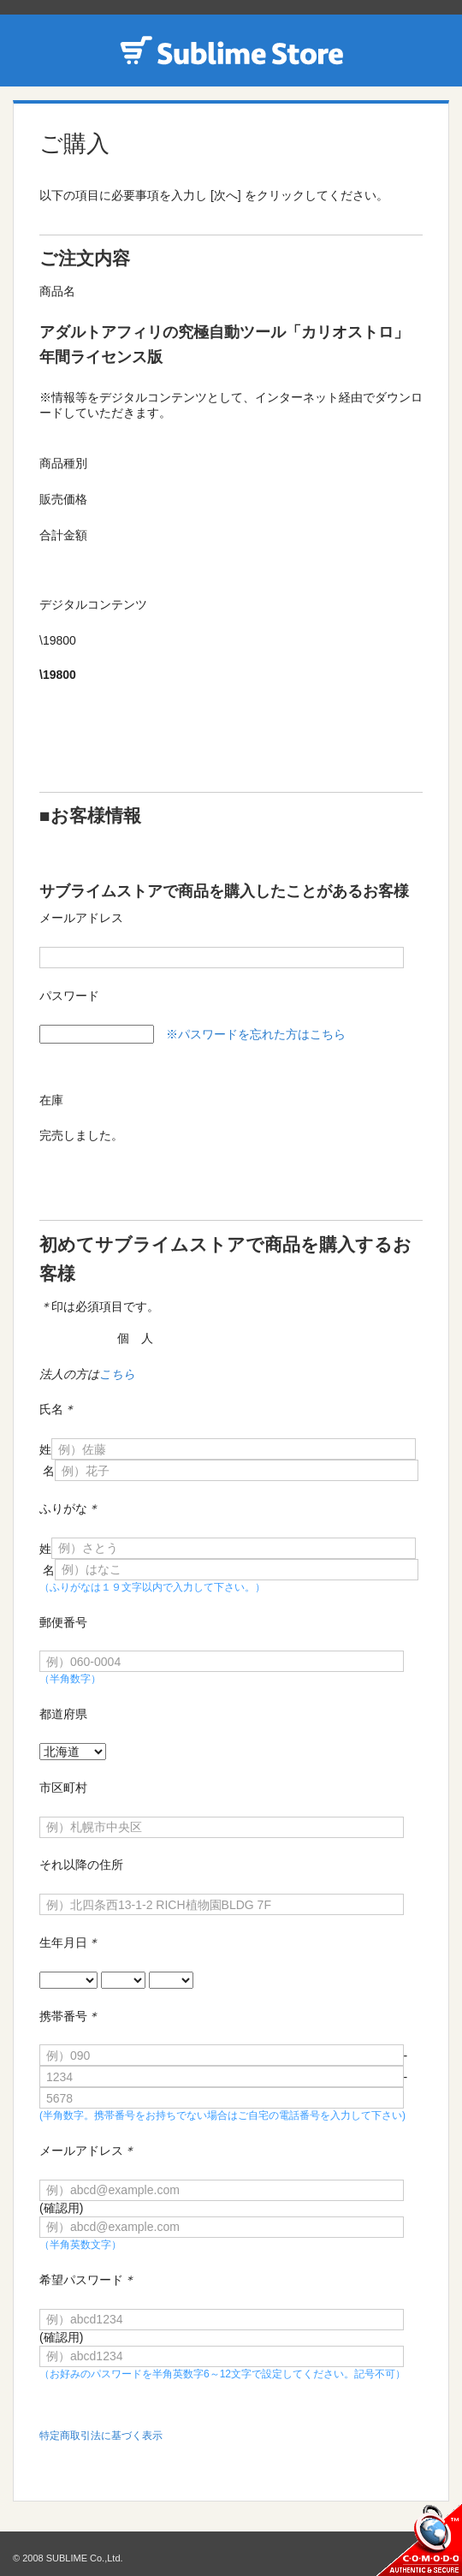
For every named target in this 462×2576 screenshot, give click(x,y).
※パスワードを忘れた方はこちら (256, 1034)
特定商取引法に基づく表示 (101, 2436)
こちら (117, 1374)
